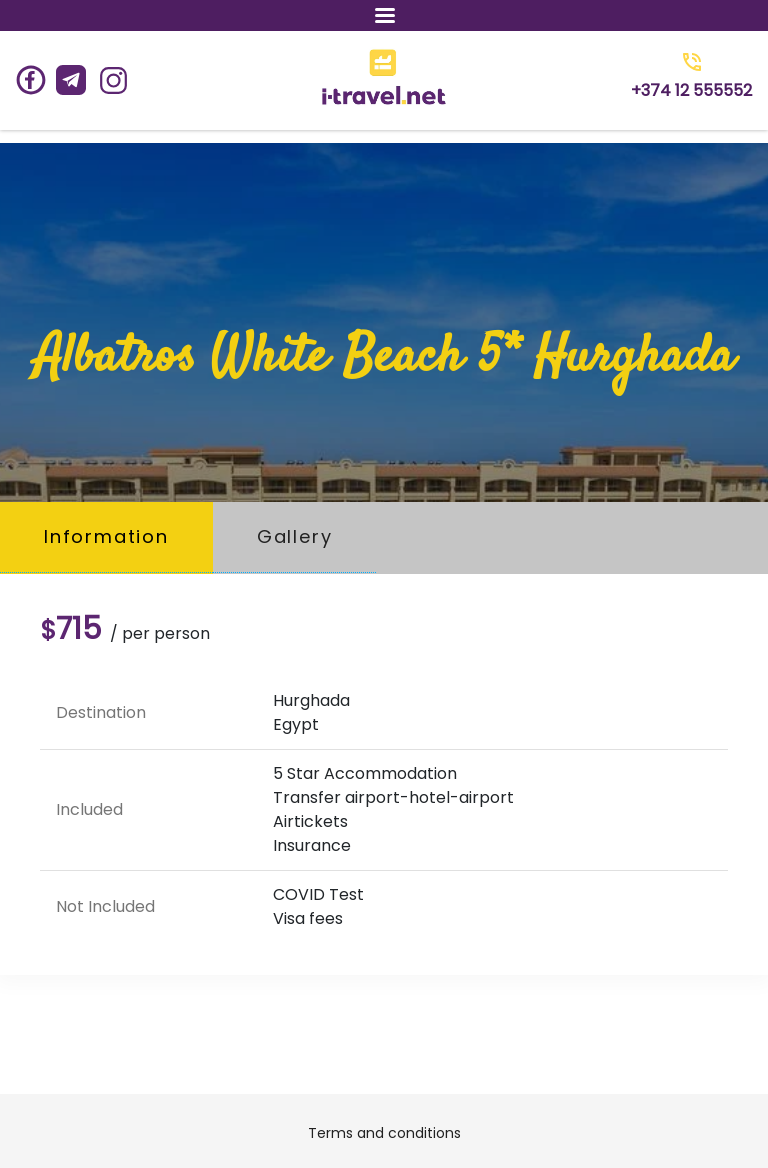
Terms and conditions (384, 1133)
